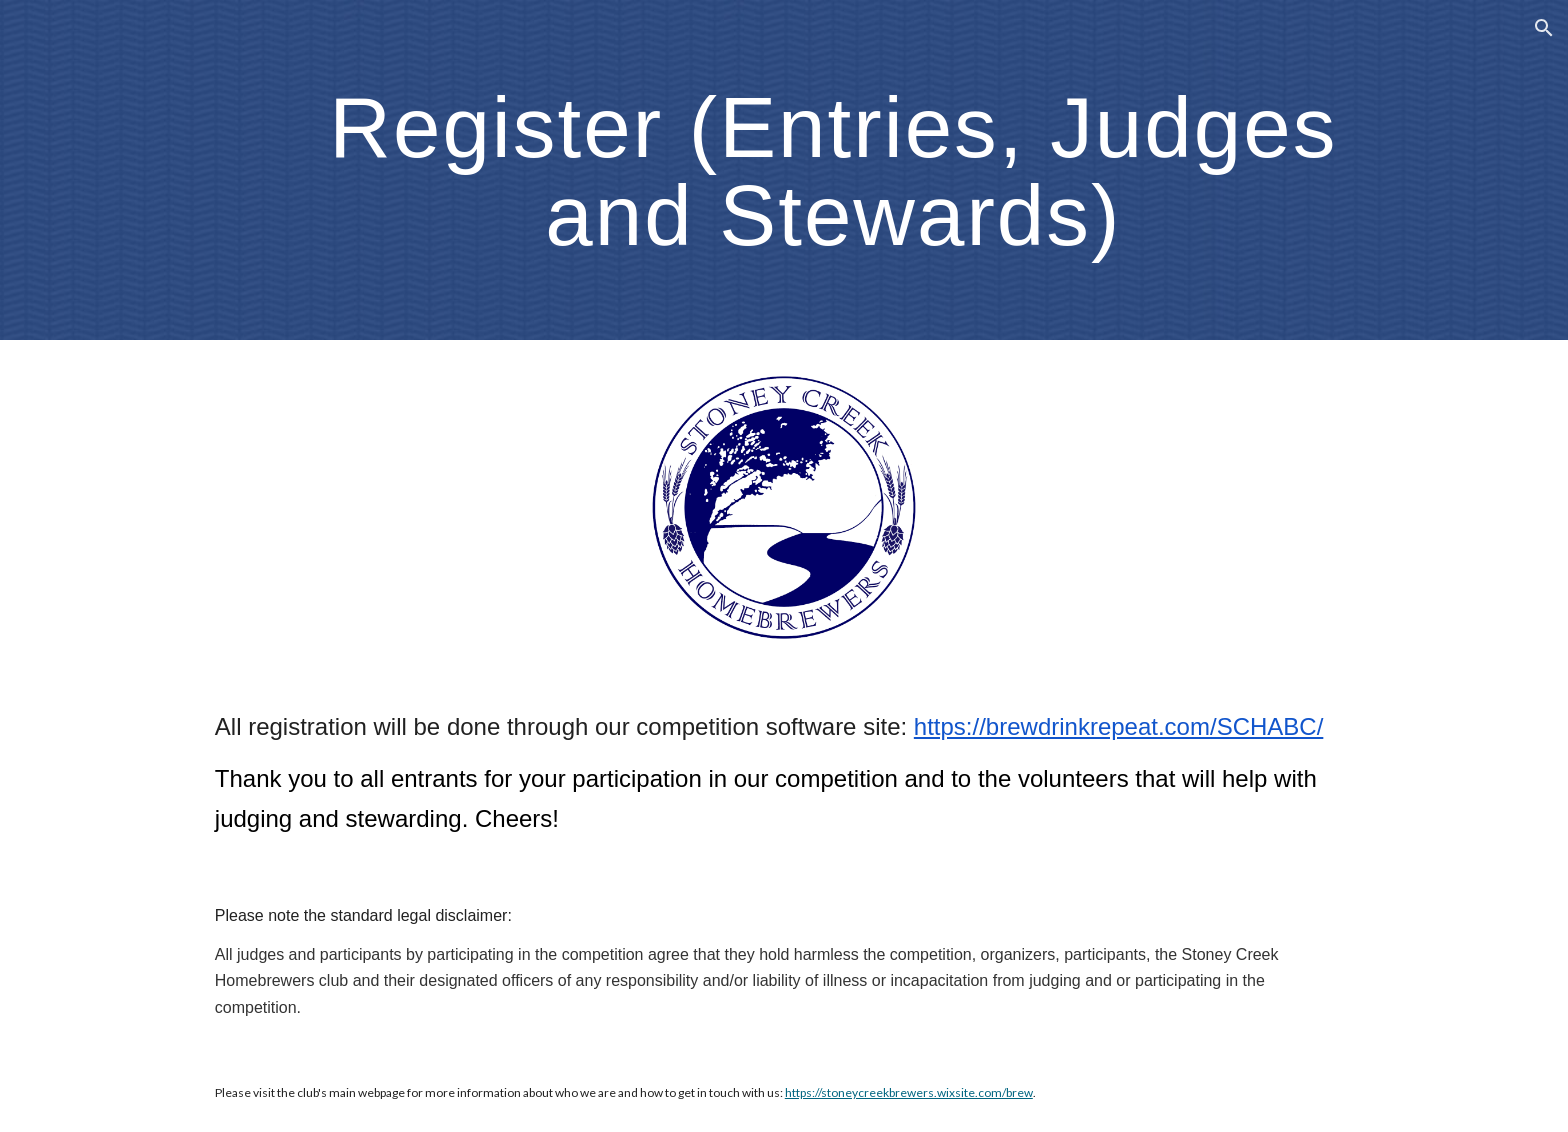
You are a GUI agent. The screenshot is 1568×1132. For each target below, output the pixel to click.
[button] (1544, 28)
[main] (833, 170)
